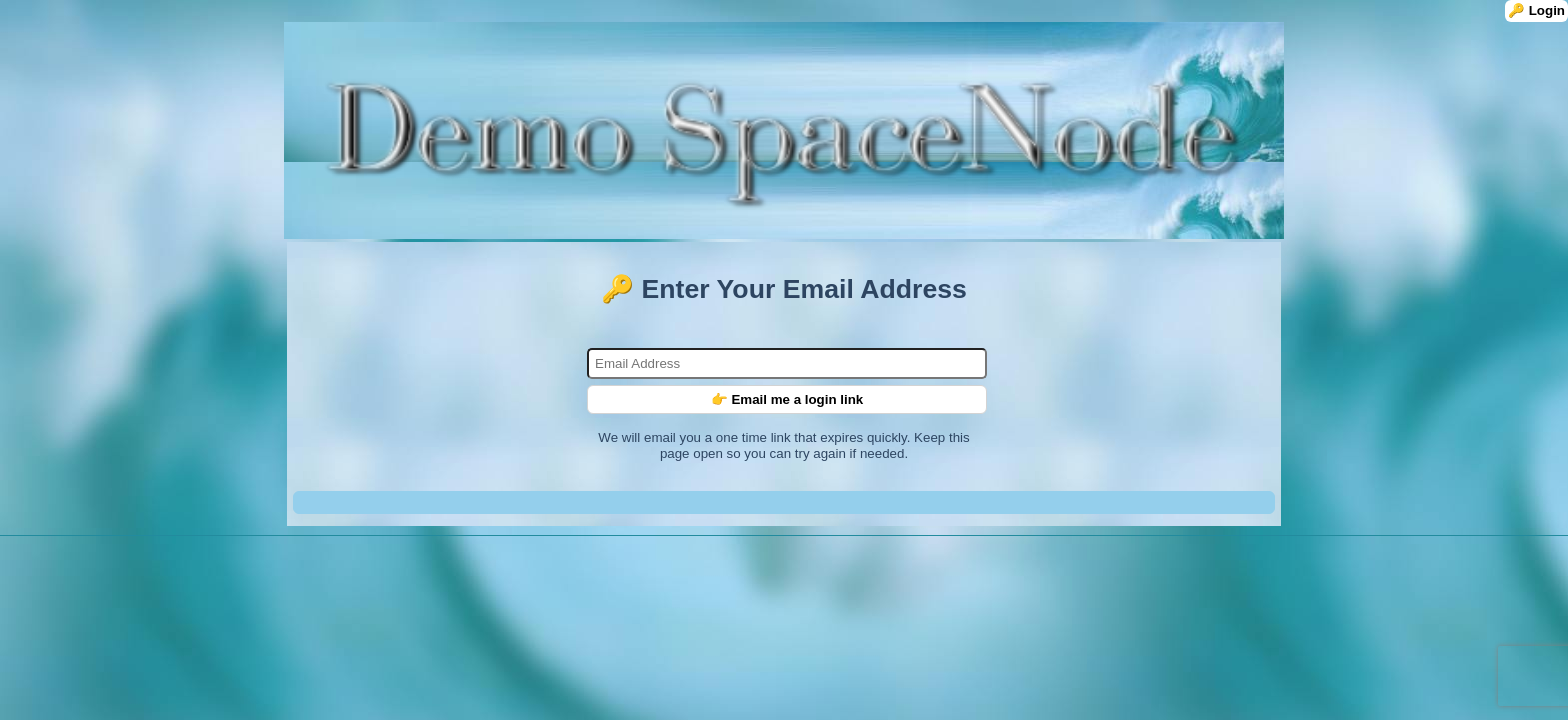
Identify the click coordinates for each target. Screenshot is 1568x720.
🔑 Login (1536, 10)
